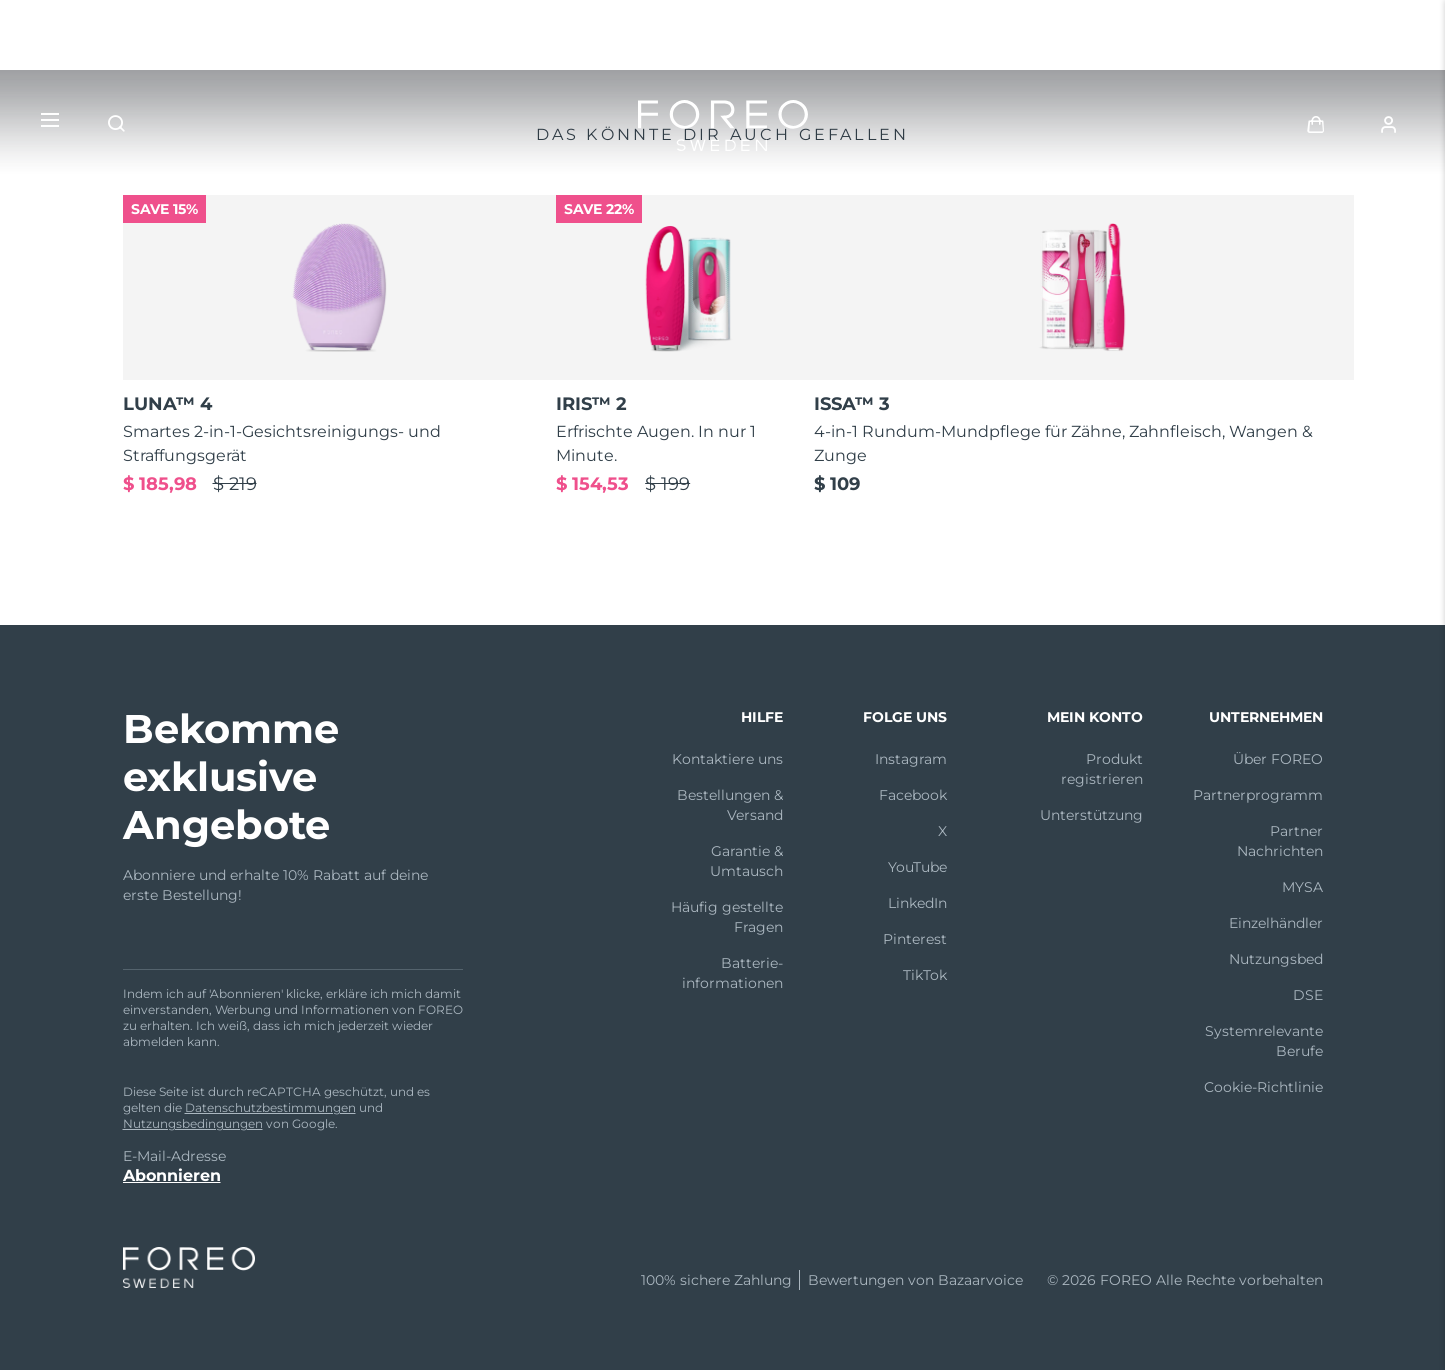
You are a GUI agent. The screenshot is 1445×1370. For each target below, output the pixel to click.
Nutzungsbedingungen (193, 1123)
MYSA (1302, 887)
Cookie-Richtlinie (1263, 1087)
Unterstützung (1091, 815)
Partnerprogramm (1258, 795)
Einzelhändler (1276, 923)
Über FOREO (1278, 759)
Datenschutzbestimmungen (270, 1107)
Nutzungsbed (1276, 959)
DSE (1308, 995)
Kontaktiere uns (727, 759)
